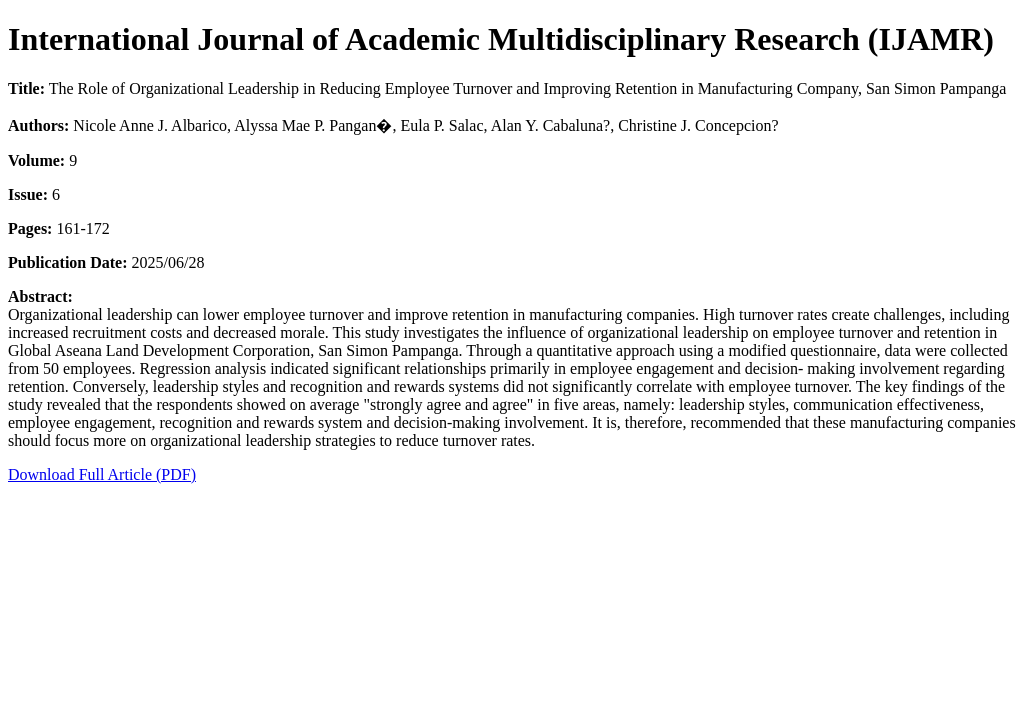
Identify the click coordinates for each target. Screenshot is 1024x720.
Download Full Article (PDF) (102, 474)
